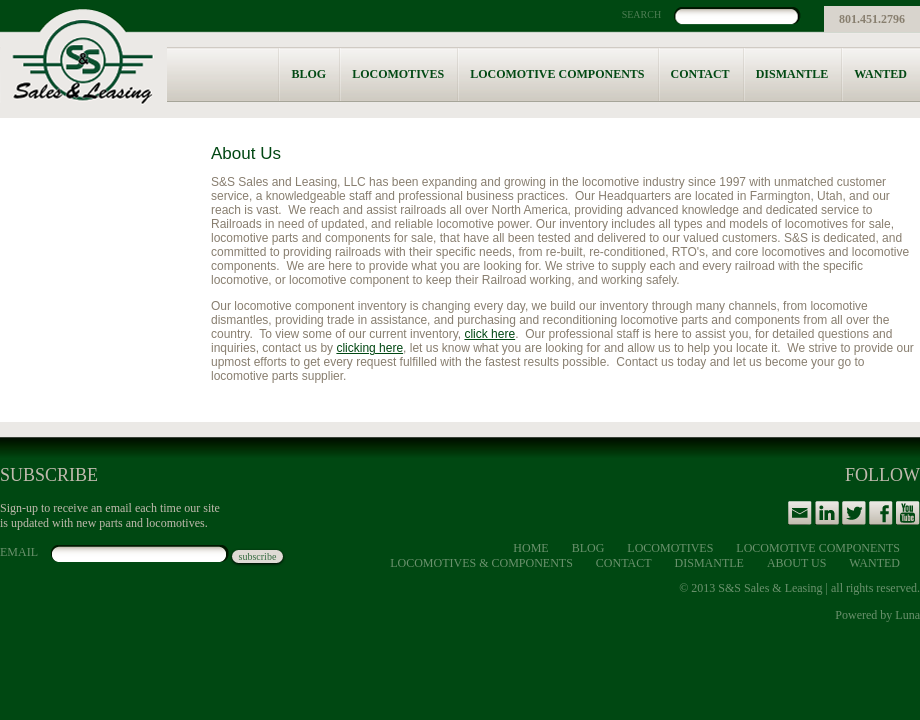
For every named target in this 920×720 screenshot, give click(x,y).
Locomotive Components (557, 74)
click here (489, 334)
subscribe (258, 556)
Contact (700, 74)
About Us (796, 563)
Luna (907, 615)
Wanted (880, 74)
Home (530, 548)
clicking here (369, 348)
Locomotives (398, 74)
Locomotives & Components (481, 563)
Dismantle (792, 74)
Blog (308, 74)
